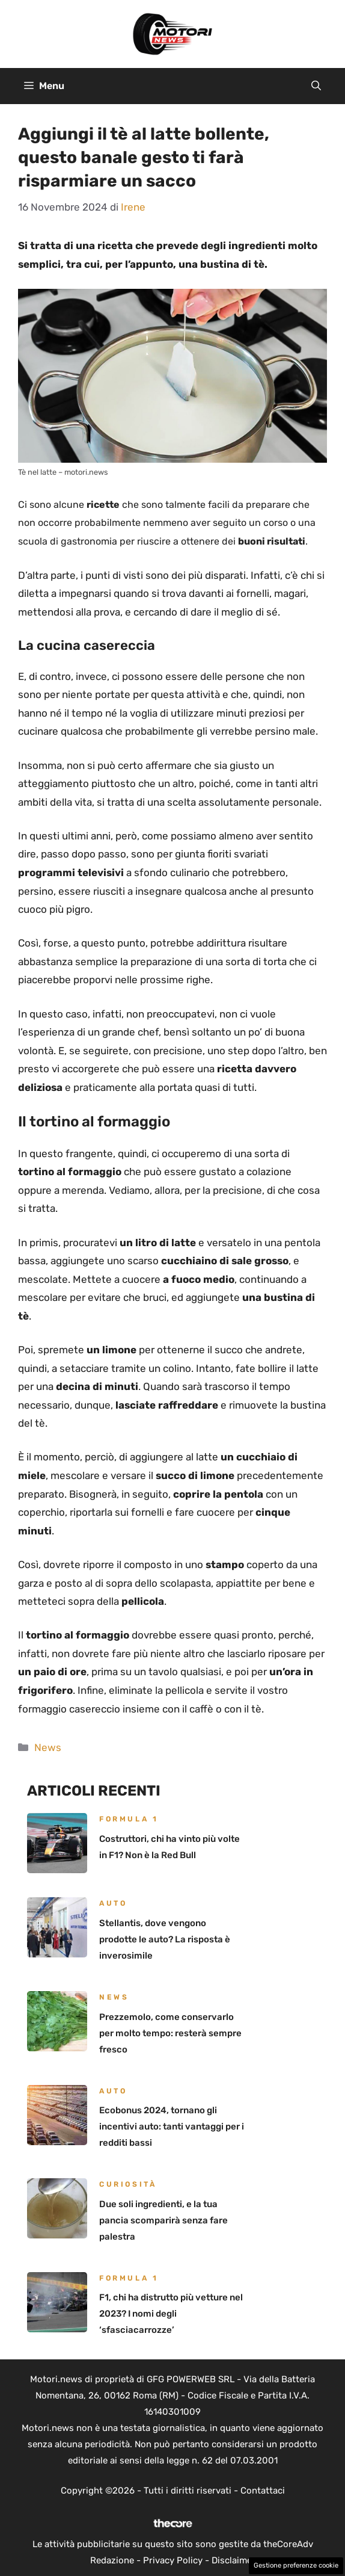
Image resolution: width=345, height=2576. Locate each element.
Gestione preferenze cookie (296, 2565)
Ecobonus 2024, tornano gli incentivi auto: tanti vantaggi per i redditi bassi (171, 2126)
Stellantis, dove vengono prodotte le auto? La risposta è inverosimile (164, 1939)
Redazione (112, 2560)
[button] (316, 86)
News (47, 1747)
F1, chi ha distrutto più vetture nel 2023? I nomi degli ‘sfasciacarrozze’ (171, 2313)
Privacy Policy (173, 2560)
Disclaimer (233, 2560)
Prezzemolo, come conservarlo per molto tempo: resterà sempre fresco (170, 2033)
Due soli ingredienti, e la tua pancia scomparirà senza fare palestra (163, 2220)
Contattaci (262, 2490)
